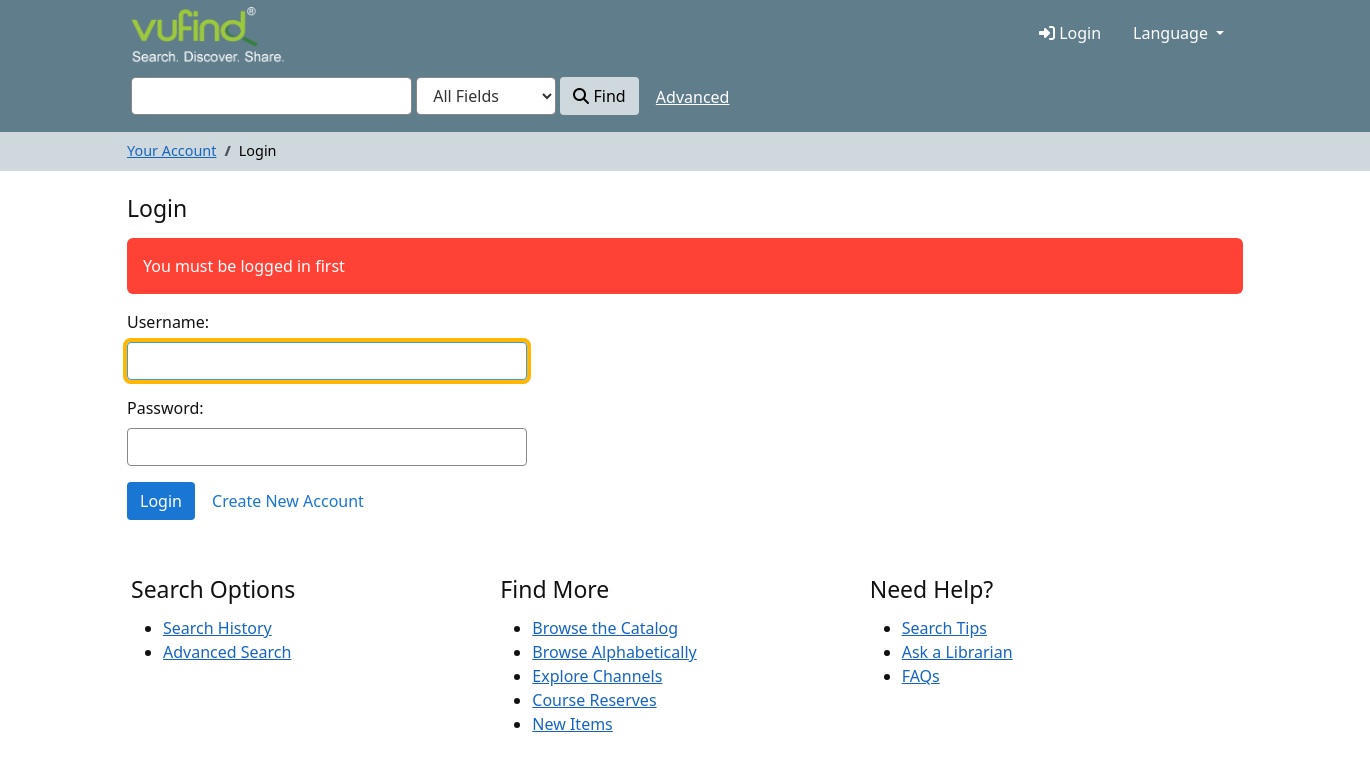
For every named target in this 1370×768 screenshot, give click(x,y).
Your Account (171, 150)
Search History (217, 628)
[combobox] (271, 96)
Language (1170, 33)
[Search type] (486, 96)
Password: (165, 408)
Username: (168, 322)
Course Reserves (594, 700)
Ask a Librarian (957, 652)
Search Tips (944, 628)
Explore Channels (597, 676)
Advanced (693, 97)
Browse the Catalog (605, 628)
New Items (572, 724)
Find (599, 96)
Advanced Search (227, 652)
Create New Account (288, 501)
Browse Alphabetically (614, 652)
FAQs (921, 676)
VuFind (166, 36)
